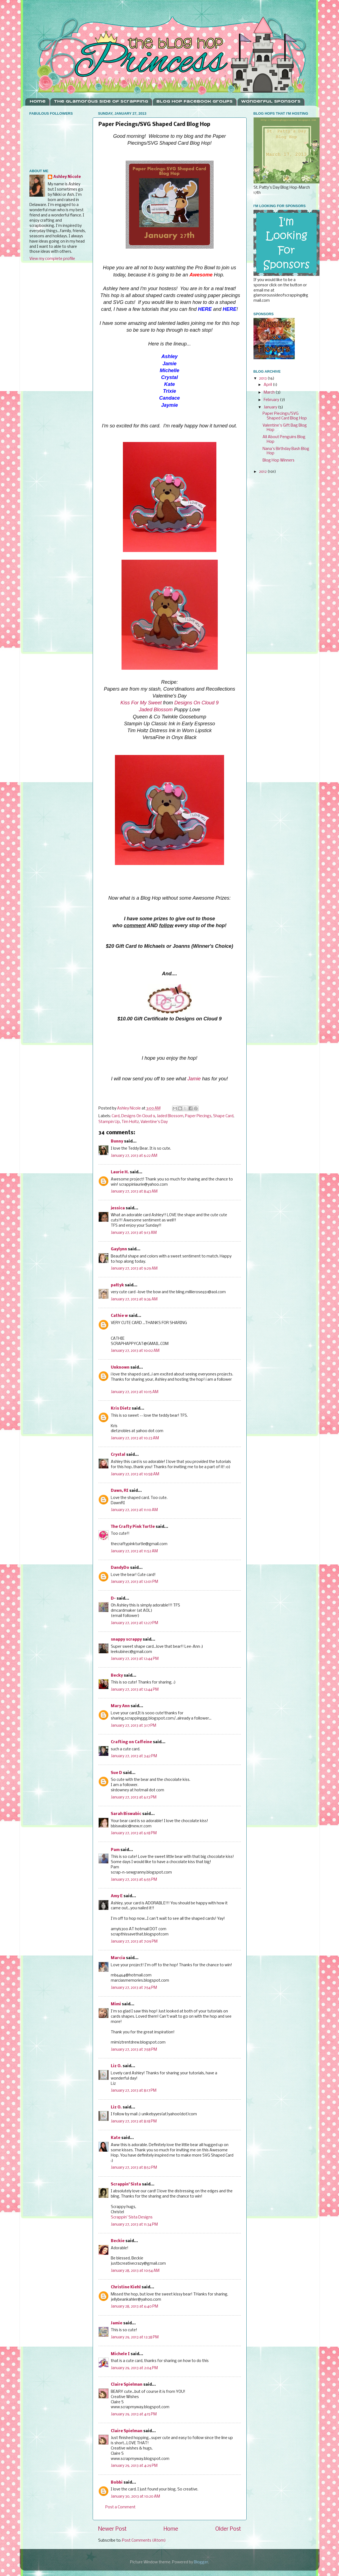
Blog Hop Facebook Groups (194, 101)
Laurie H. (120, 1172)
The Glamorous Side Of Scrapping (101, 101)
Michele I (120, 2354)
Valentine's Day (154, 1122)
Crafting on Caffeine (131, 1742)
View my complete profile (52, 259)
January (271, 407)
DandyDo (120, 1568)
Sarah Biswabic (126, 1814)
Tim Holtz (130, 1122)
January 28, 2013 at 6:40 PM (134, 2307)
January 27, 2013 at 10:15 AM (134, 1392)
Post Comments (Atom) (144, 2541)
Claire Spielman (126, 2385)
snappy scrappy (126, 1640)
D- (113, 1599)
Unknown (120, 1368)
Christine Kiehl (126, 2287)
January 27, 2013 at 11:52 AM (134, 1551)
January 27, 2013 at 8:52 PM (134, 2168)
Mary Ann (120, 1706)
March (269, 393)
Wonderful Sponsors (271, 101)
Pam (115, 1850)
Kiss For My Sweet (141, 702)
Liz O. (116, 2066)
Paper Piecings (198, 1116)
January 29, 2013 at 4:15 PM (134, 2414)
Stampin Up (109, 1122)
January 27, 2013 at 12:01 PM (134, 1582)
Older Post (228, 2529)
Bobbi (117, 2483)
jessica (118, 1208)
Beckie (118, 2241)
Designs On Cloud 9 (196, 702)
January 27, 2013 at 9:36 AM (134, 1299)
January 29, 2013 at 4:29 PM (134, 2466)
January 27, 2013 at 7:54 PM (134, 1988)
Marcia (118, 1958)
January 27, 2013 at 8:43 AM (134, 1192)
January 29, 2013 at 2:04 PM (134, 2368)
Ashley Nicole (67, 177)
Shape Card (223, 1116)
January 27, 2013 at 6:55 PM (134, 1880)
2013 (263, 379)
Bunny (117, 1141)
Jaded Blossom (156, 709)
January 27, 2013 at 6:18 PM (134, 1833)
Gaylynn (119, 1249)
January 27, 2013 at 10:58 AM (135, 1474)
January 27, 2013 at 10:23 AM (135, 1438)
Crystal (118, 1455)
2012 (263, 472)
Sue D (116, 1773)
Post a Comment (120, 2507)
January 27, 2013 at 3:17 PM (133, 1726)
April (268, 385)
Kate (115, 2138)
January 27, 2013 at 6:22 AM (134, 1156)
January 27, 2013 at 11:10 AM (134, 1510)
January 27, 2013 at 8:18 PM (134, 2121)
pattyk (117, 1285)
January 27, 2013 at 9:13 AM (134, 1233)
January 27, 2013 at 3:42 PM (134, 1756)
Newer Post (112, 2529)
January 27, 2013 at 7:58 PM (134, 2050)
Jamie (194, 1078)
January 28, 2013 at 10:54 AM (135, 2271)
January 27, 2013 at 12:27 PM (134, 1623)
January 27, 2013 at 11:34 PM (134, 2225)
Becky (117, 1676)
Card (116, 1116)
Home (38, 101)
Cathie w (119, 1316)
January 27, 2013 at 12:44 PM (135, 1659)
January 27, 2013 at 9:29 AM (134, 1269)
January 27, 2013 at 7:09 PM (134, 1942)
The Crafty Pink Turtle (133, 1527)
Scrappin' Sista (126, 2184)
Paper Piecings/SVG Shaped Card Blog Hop (285, 416)
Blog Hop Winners (278, 460)
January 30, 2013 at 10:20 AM (135, 2497)
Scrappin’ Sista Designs (132, 2217)
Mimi (116, 2004)
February (272, 400)
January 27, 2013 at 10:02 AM (135, 1351)
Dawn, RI (119, 1491)
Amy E (117, 1896)
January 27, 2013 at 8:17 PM (133, 2091)
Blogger (201, 2562)
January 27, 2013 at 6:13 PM (133, 1797)
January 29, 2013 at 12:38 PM (135, 2337)
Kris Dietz (121, 1409)
